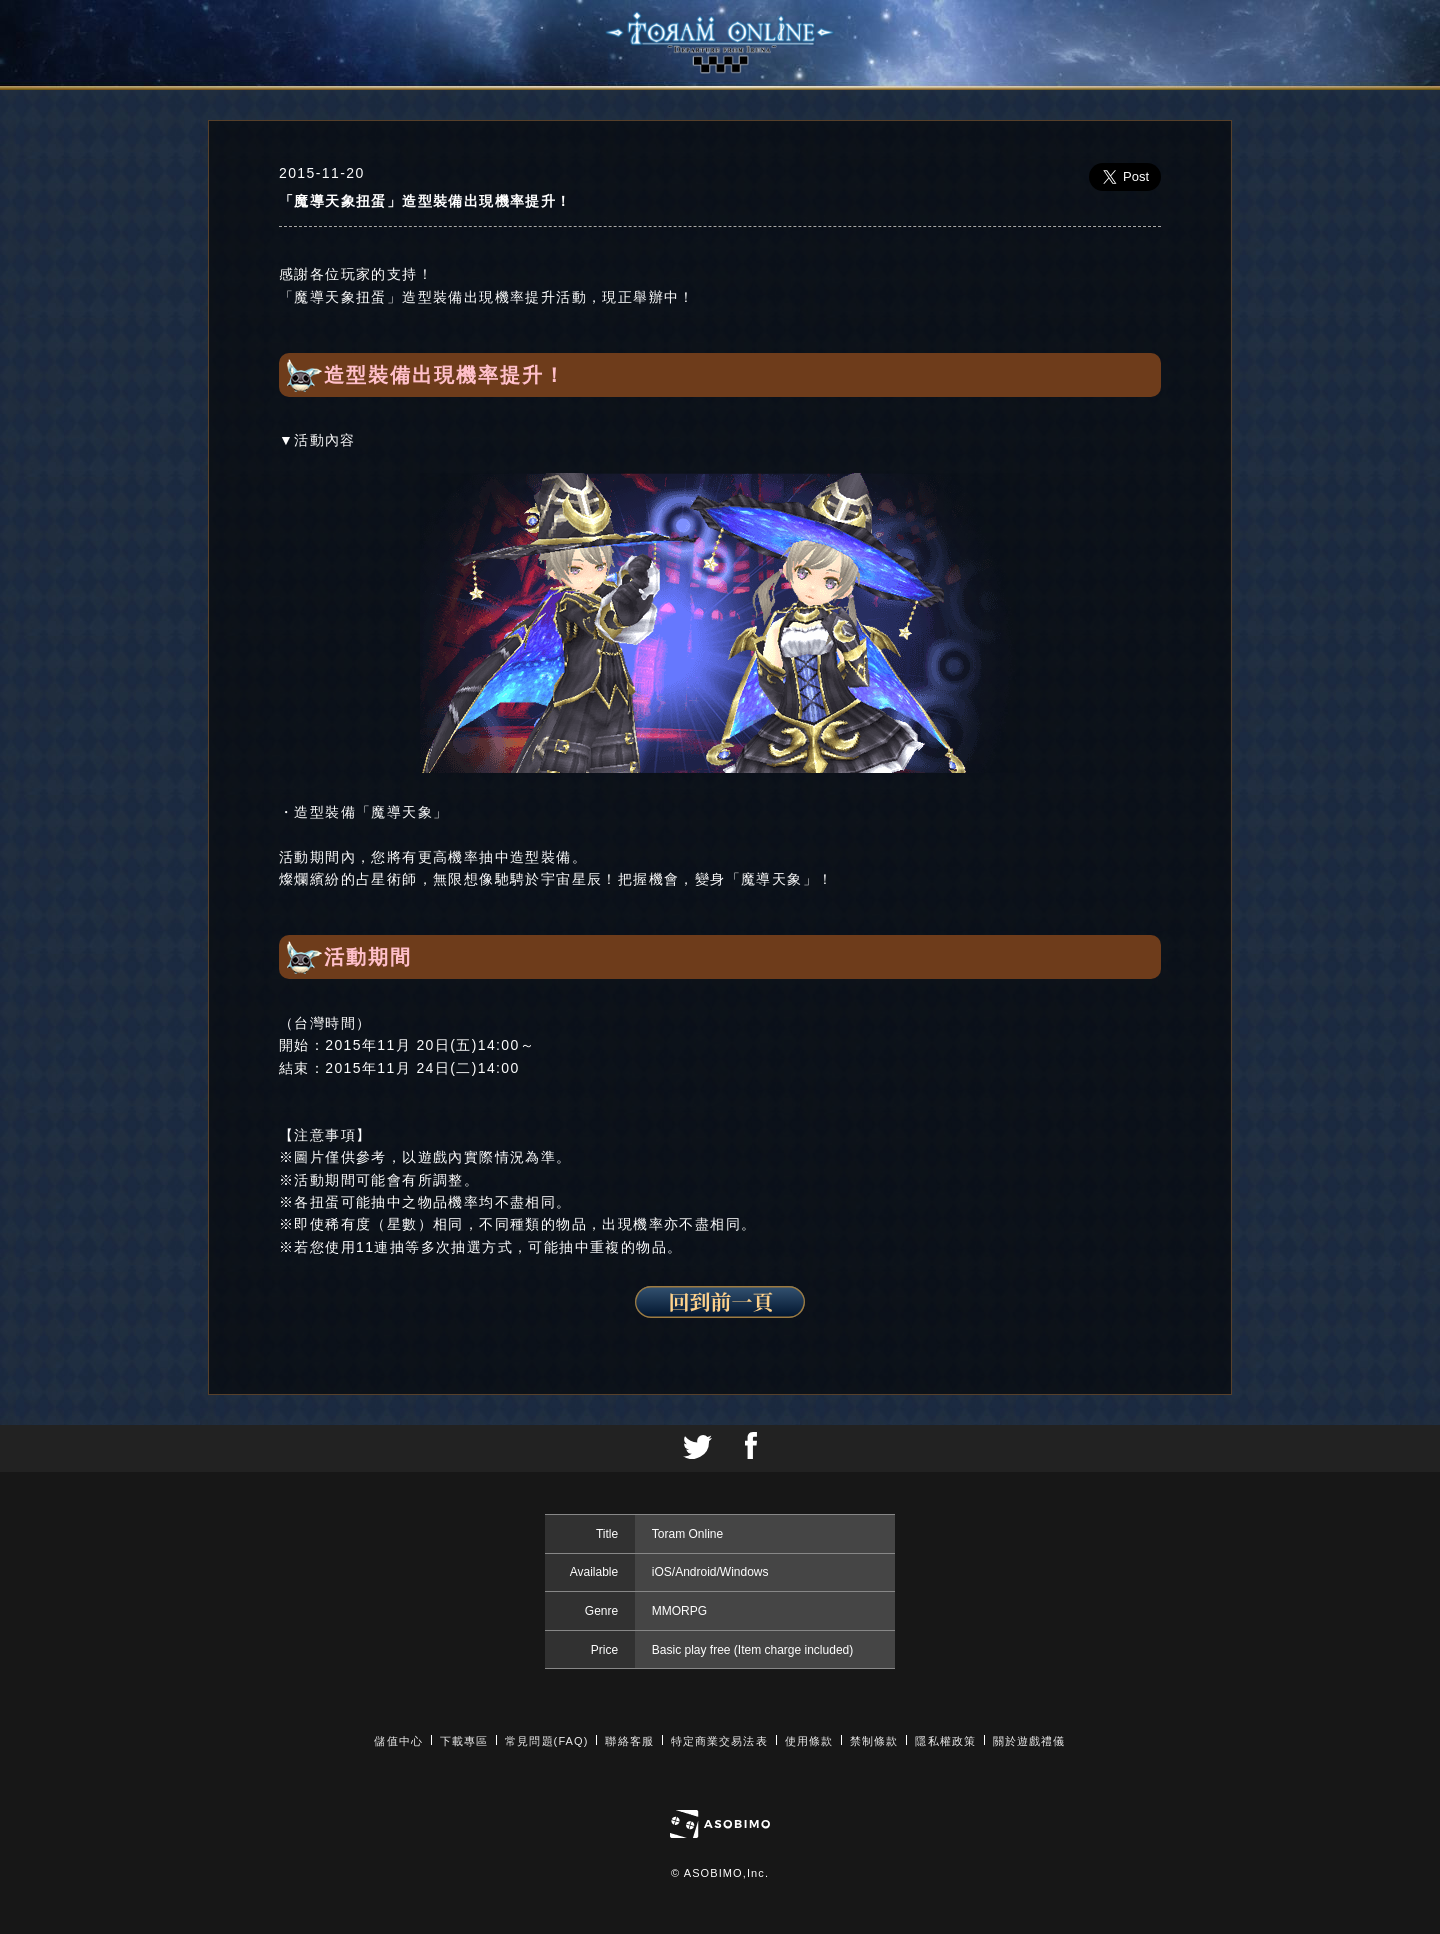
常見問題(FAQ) (546, 1741)
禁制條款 (874, 1741)
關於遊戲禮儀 (1029, 1741)
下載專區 (464, 1741)
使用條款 (809, 1741)
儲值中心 (398, 1741)
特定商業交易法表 (719, 1741)
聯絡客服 (629, 1741)
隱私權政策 (945, 1741)
